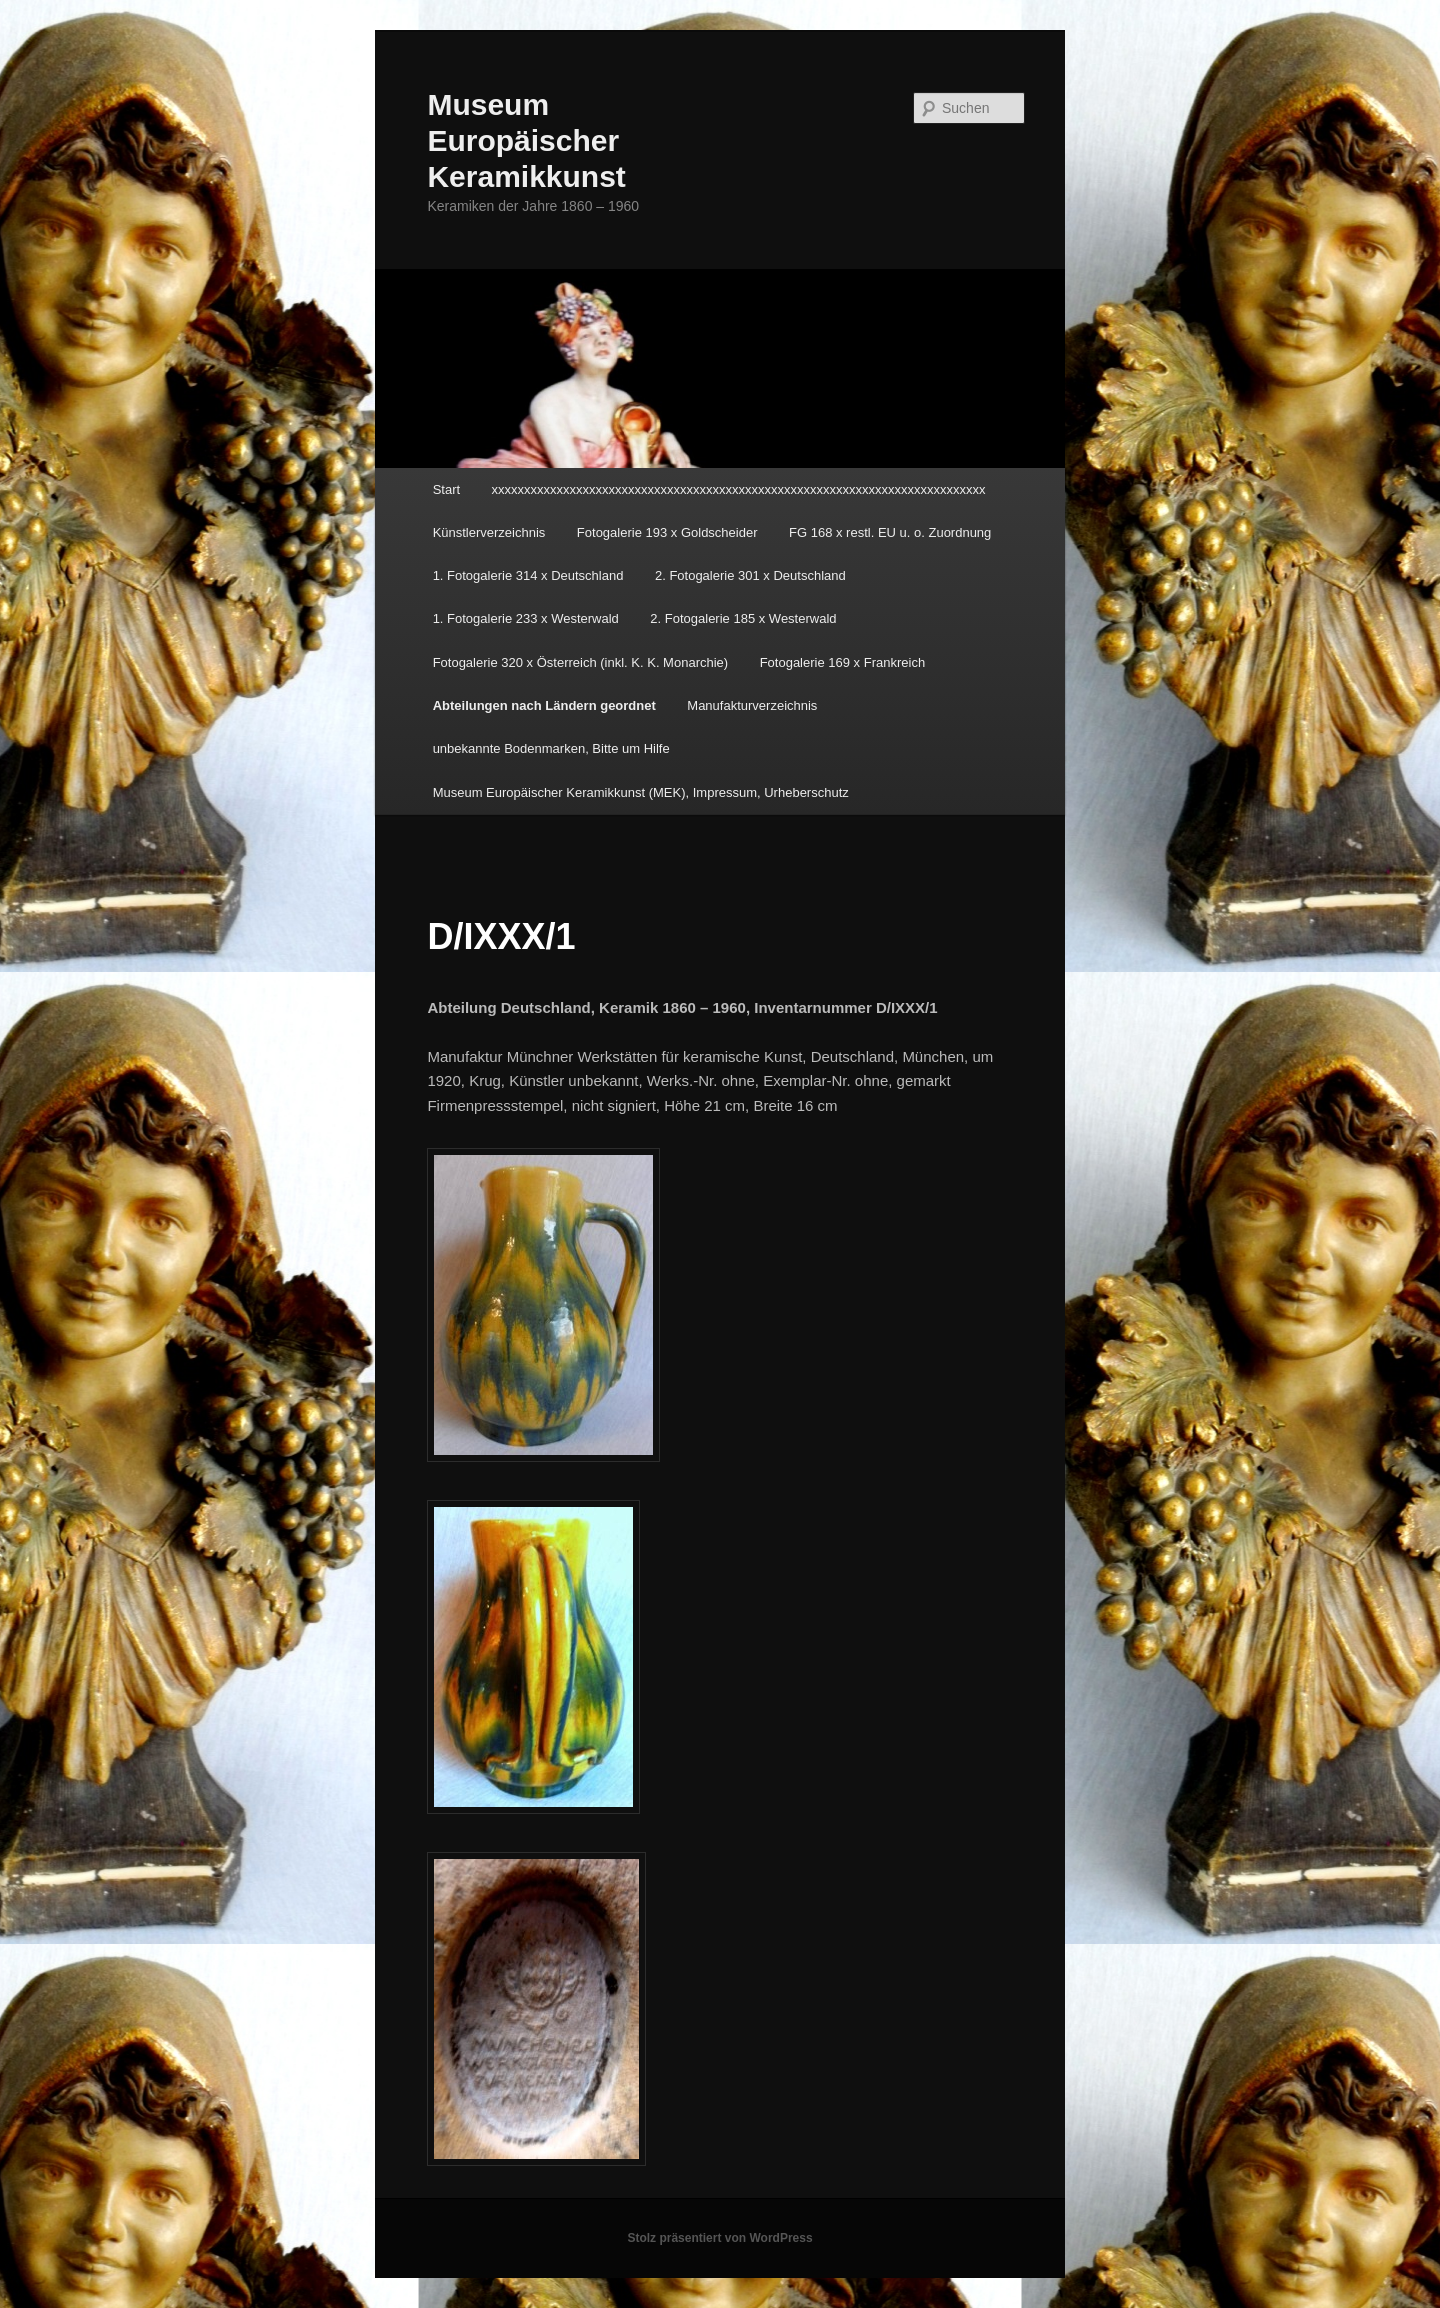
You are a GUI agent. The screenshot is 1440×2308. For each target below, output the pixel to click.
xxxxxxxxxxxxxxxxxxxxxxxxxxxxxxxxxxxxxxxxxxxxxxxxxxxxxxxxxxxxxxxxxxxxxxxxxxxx (739, 489)
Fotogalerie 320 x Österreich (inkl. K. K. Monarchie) (581, 662)
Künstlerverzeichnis (489, 532)
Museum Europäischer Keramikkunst (526, 140)
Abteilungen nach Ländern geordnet (544, 705)
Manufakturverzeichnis (752, 705)
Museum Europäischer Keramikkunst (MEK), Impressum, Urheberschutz (641, 792)
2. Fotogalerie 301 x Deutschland (750, 575)
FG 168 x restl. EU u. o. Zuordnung (890, 532)
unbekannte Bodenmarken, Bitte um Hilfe (551, 748)
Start (446, 489)
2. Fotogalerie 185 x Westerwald (743, 618)
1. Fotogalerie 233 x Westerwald (526, 618)
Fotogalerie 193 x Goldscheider (667, 532)
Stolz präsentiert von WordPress (719, 2238)
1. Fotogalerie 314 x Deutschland (528, 575)
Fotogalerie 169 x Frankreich (842, 662)
